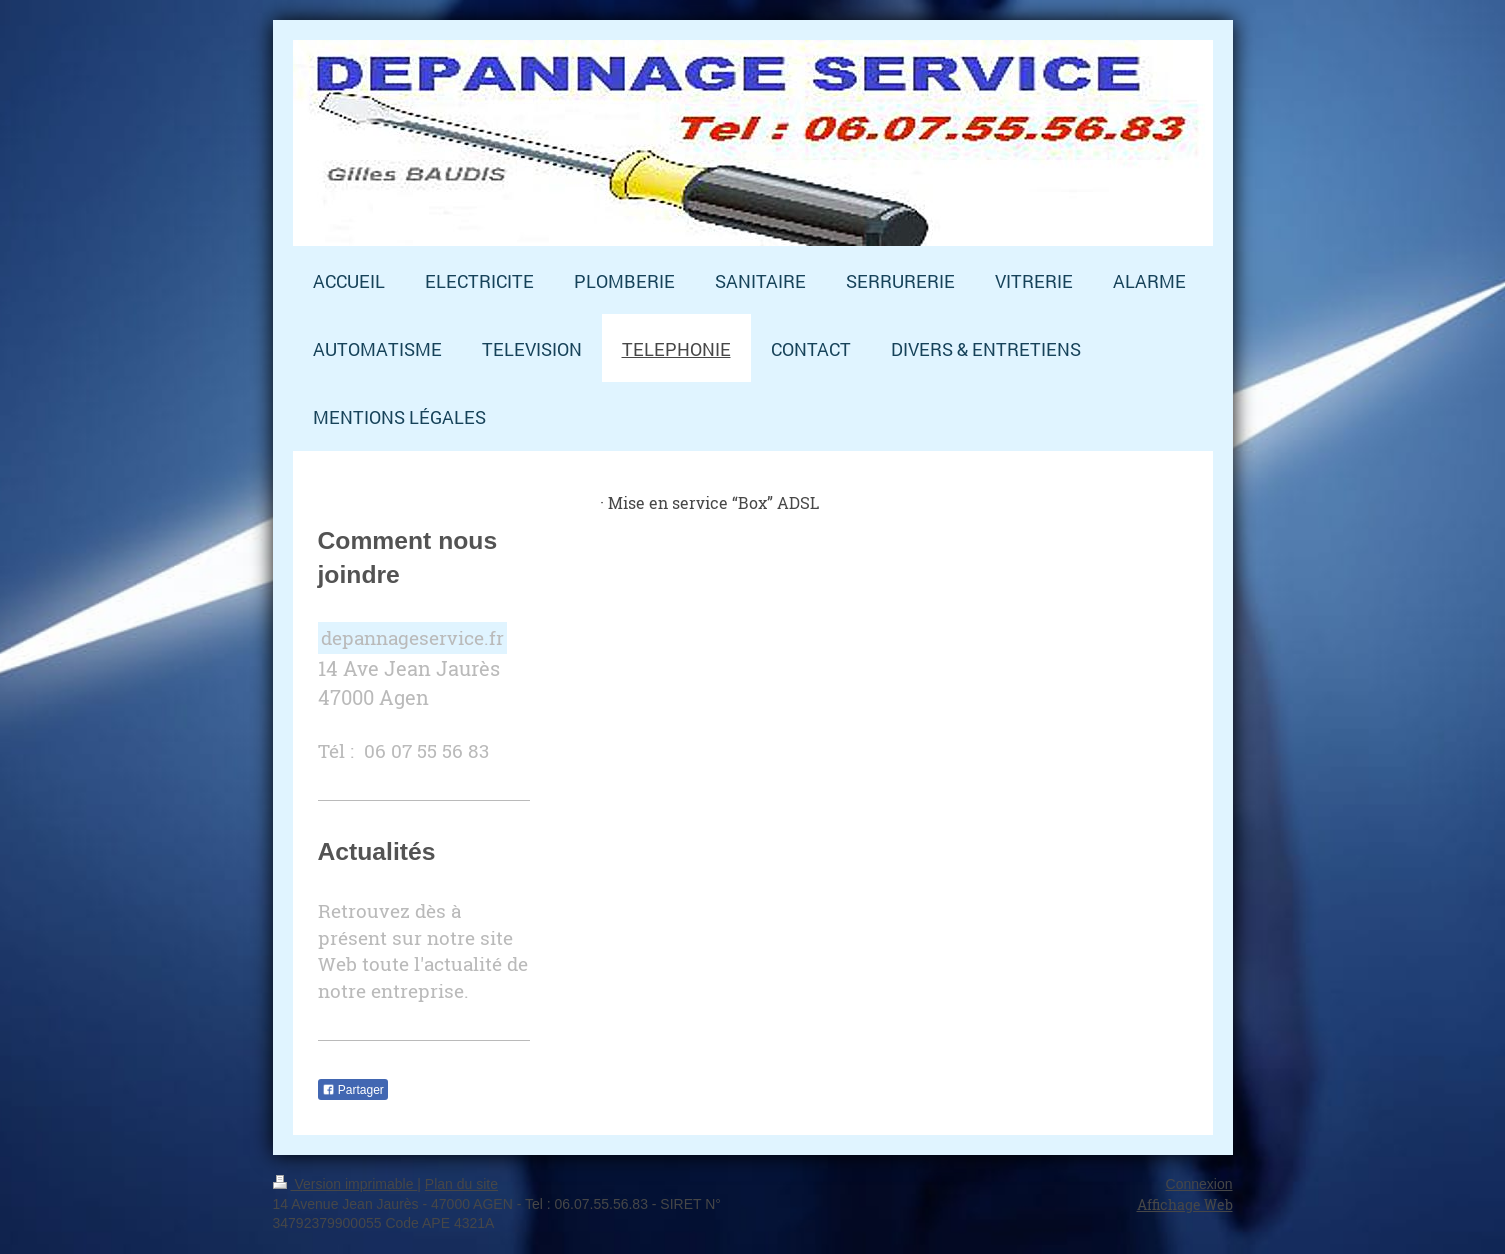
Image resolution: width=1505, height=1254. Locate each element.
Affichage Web (1185, 1204)
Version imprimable (345, 1184)
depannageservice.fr (412, 637)
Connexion (1199, 1184)
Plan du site (461, 1184)
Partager (353, 1090)
